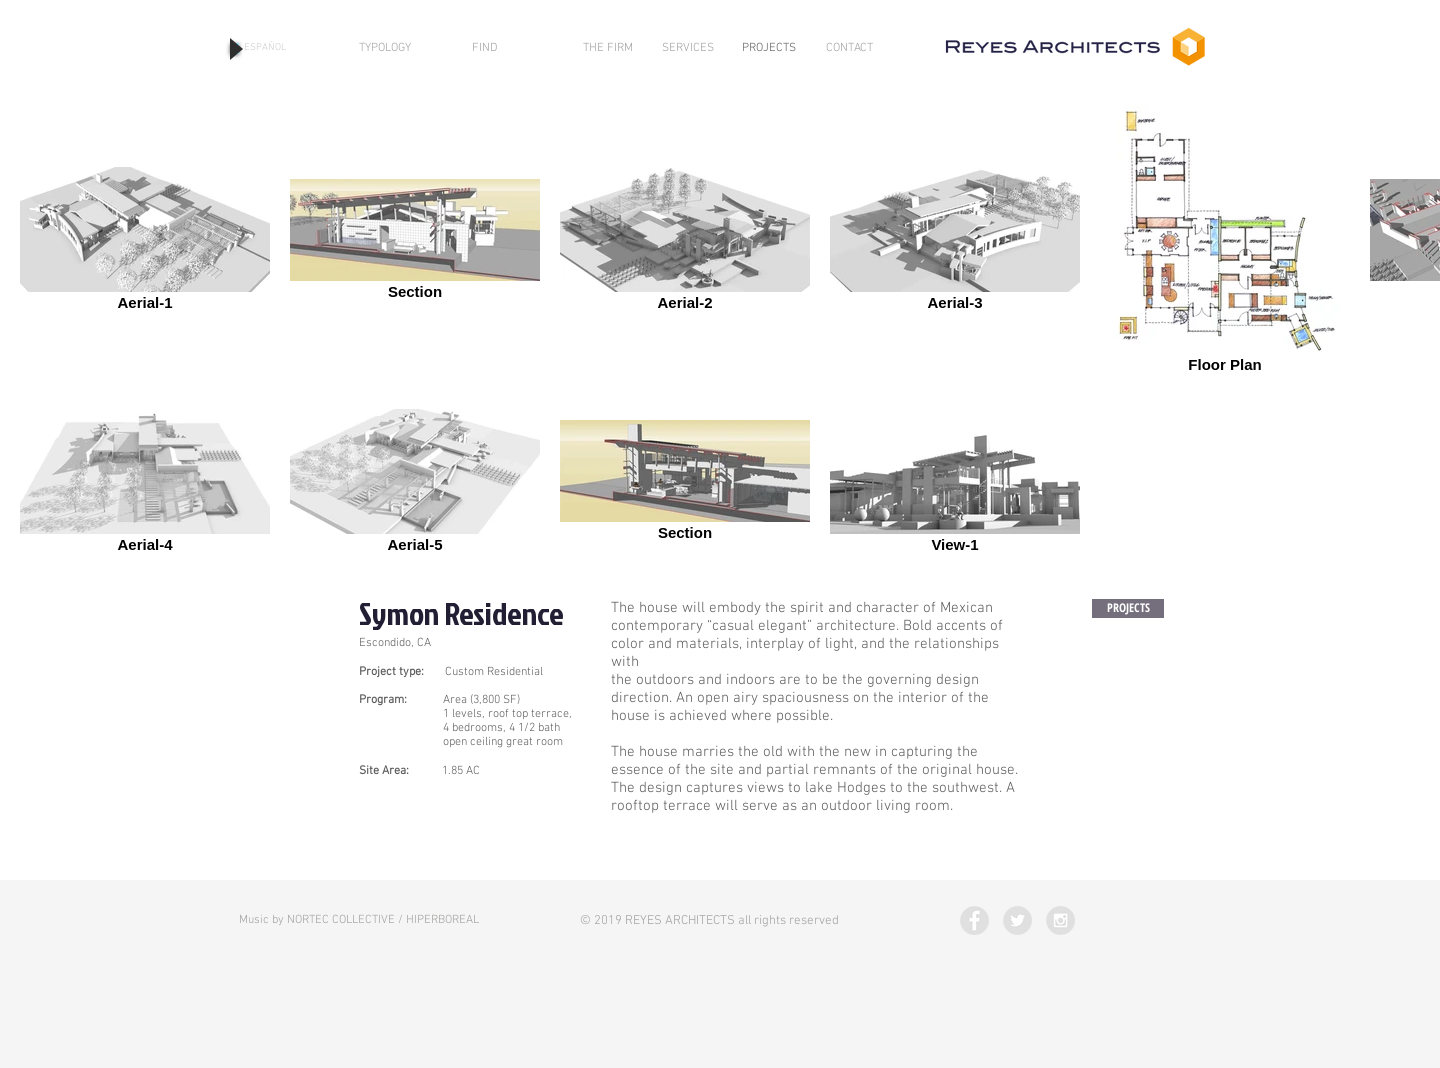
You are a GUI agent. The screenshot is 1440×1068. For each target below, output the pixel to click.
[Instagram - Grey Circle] (1060, 920)
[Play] (234, 48)
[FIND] (484, 48)
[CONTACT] (849, 48)
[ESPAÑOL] (265, 48)
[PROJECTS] (769, 48)
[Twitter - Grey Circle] (1017, 920)
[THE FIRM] (608, 48)
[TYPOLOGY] (385, 48)
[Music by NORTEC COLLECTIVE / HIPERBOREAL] (359, 920)
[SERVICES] (688, 48)
